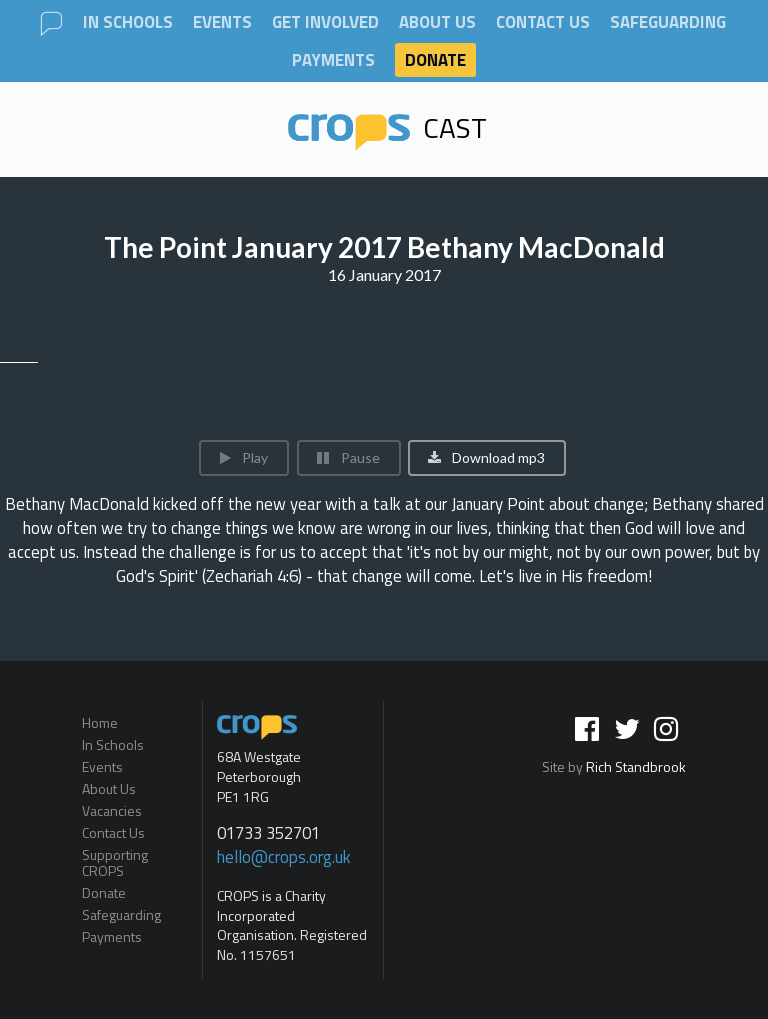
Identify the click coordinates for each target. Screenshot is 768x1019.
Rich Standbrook (636, 766)
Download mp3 (485, 457)
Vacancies (112, 810)
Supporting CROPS (115, 862)
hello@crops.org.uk (284, 857)
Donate (435, 60)
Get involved (325, 22)
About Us (437, 22)
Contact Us (543, 22)
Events (222, 22)
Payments (333, 60)
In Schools (128, 22)
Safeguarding (668, 22)
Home (100, 724)
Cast (388, 127)
